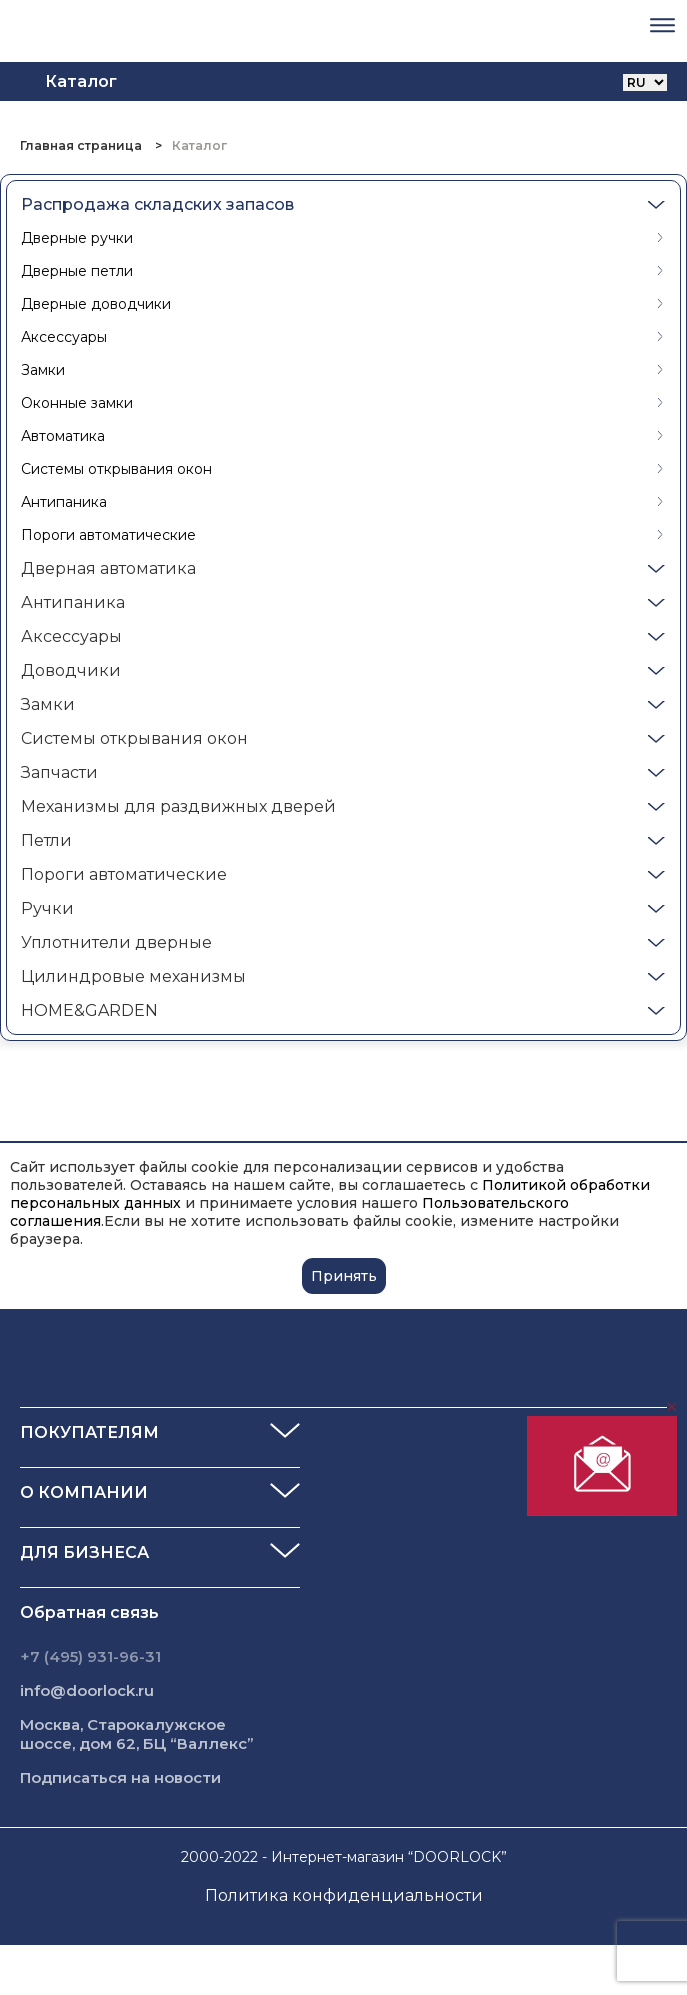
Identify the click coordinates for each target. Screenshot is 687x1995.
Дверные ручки (77, 238)
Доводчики (71, 670)
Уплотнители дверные (116, 942)
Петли (46, 840)
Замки (43, 370)
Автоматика (63, 436)
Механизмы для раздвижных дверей (178, 806)
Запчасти (59, 772)
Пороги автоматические (108, 535)
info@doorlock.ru (87, 1690)
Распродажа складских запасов (157, 204)
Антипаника (64, 502)
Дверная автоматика (108, 568)
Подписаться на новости (120, 1777)
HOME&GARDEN (89, 1010)
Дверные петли (77, 271)
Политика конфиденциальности (344, 1895)
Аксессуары (64, 337)
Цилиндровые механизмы (133, 976)
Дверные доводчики (96, 304)
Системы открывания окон (116, 469)
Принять (344, 1276)
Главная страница (82, 145)
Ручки (47, 908)
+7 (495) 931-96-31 (90, 1656)
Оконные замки (77, 403)
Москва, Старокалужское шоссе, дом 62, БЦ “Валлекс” (137, 1734)
